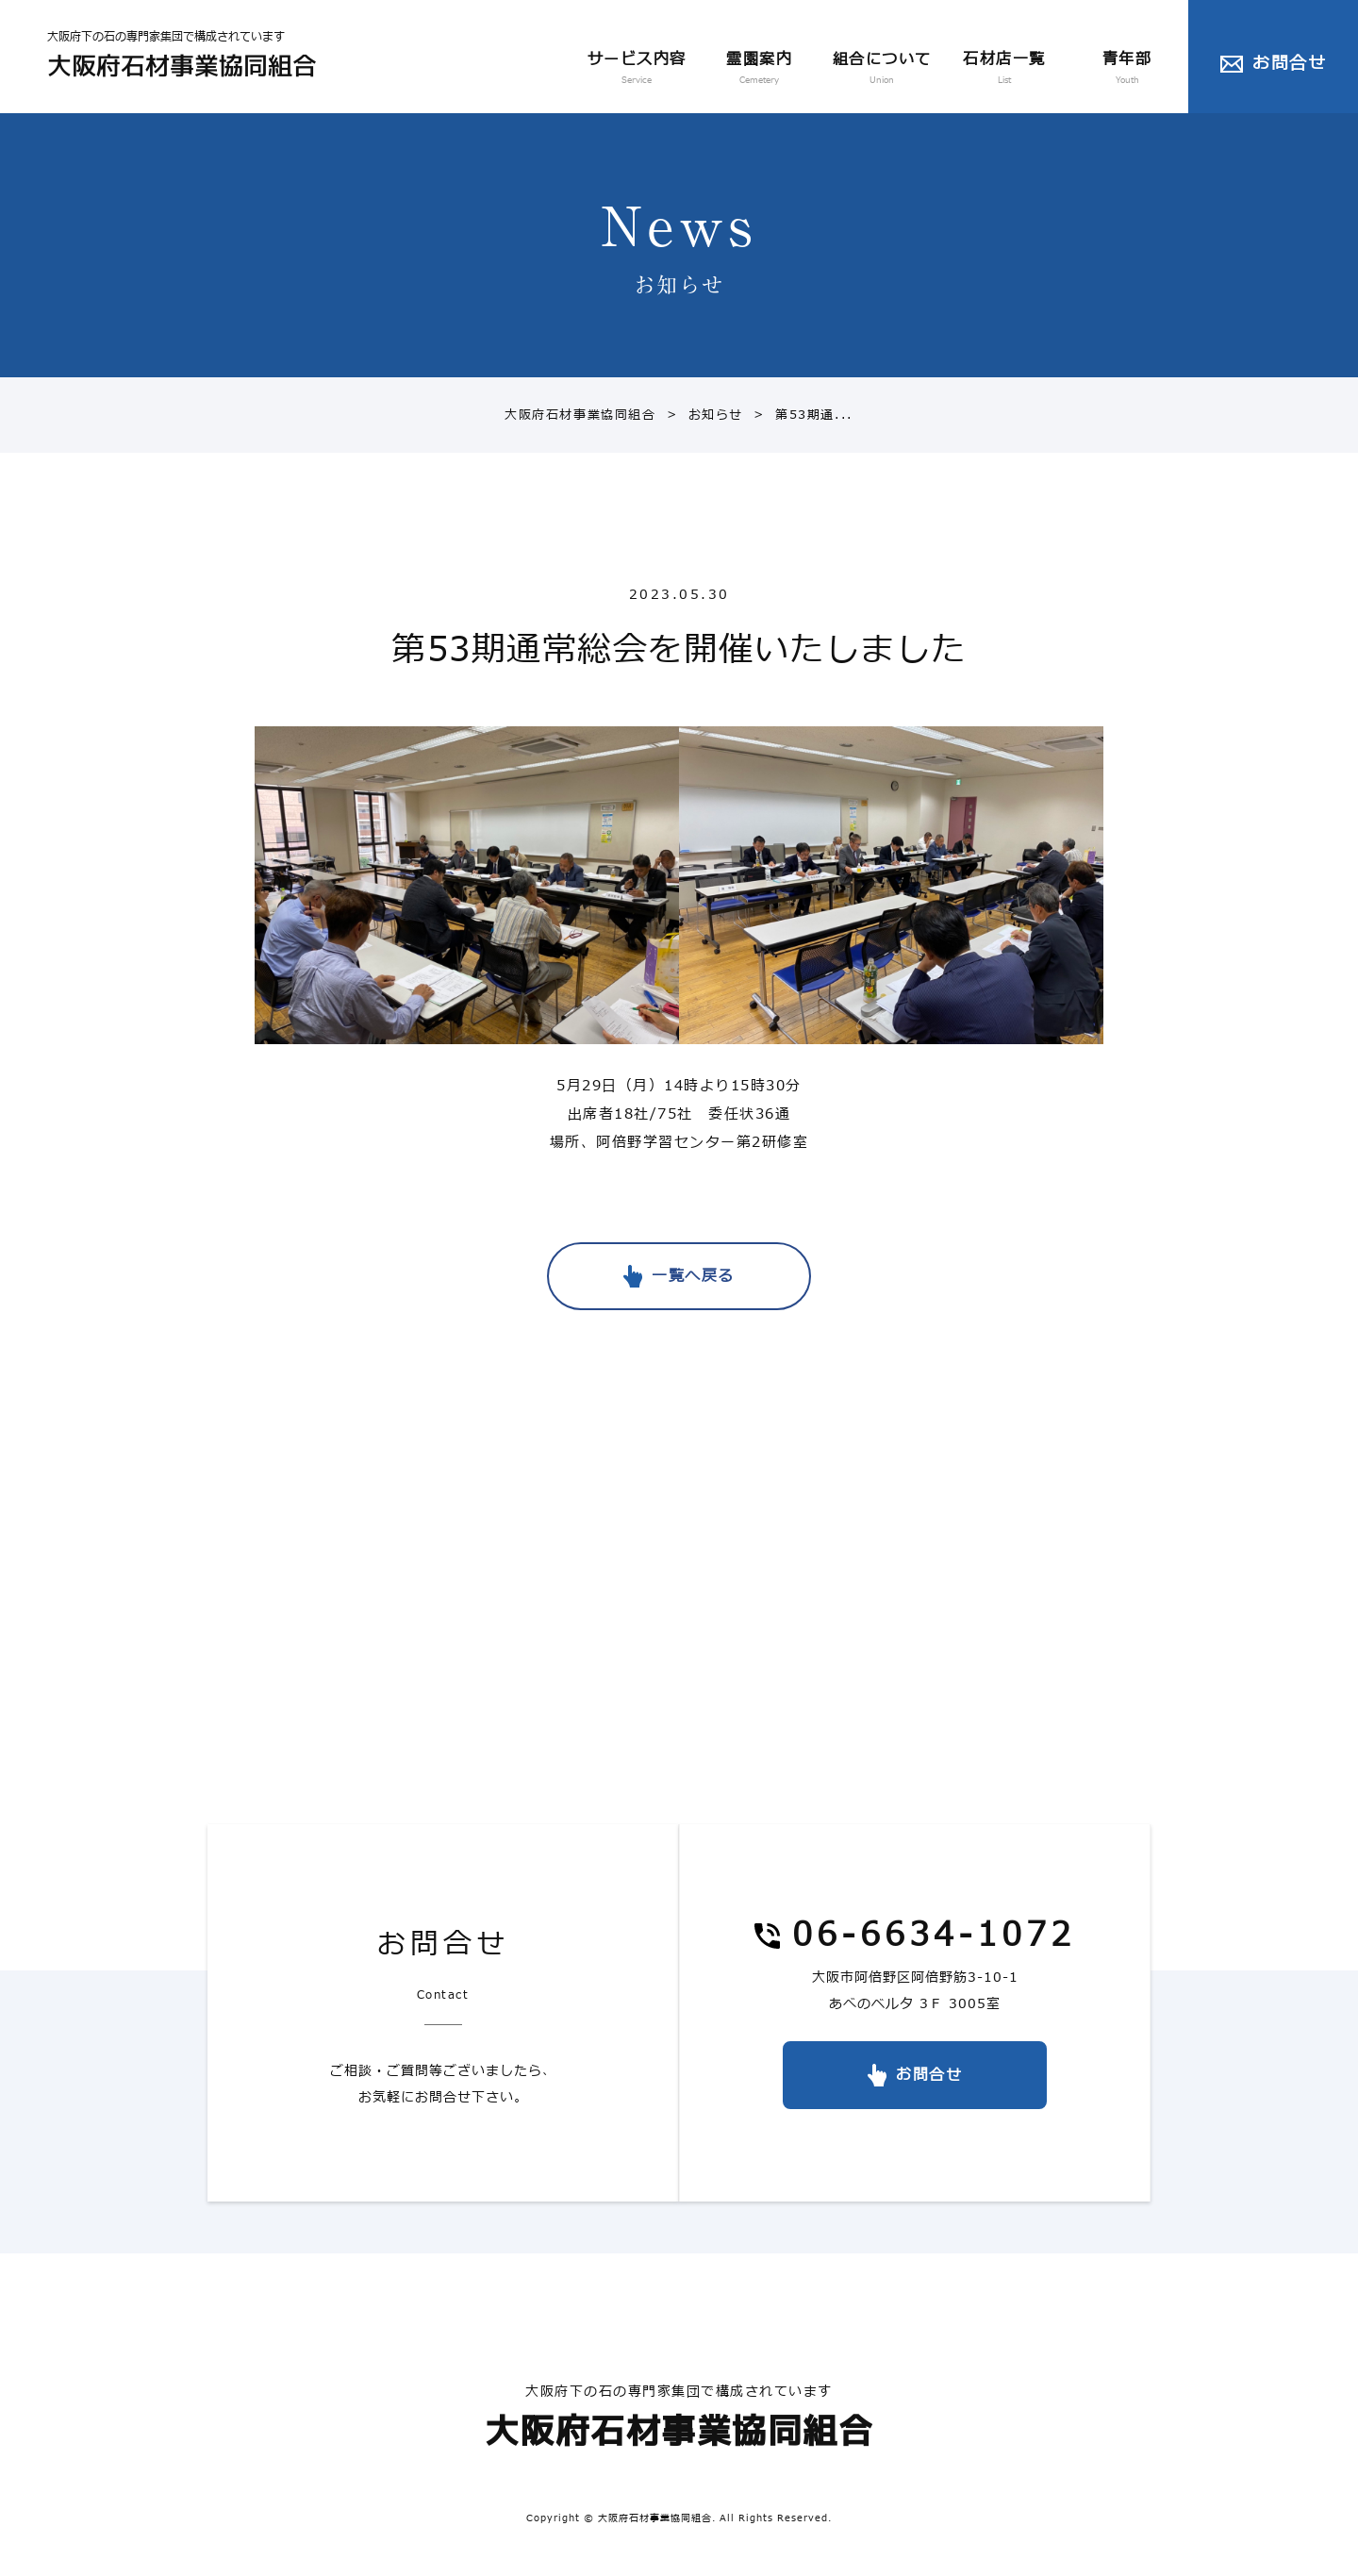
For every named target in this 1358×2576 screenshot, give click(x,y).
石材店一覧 (1004, 70)
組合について (881, 70)
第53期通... (798, 415)
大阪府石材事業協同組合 (580, 415)
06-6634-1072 (933, 1937)
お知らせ (699, 415)
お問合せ (1289, 63)
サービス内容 (636, 70)
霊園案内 (759, 70)
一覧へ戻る (693, 1276)
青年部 (1127, 70)
